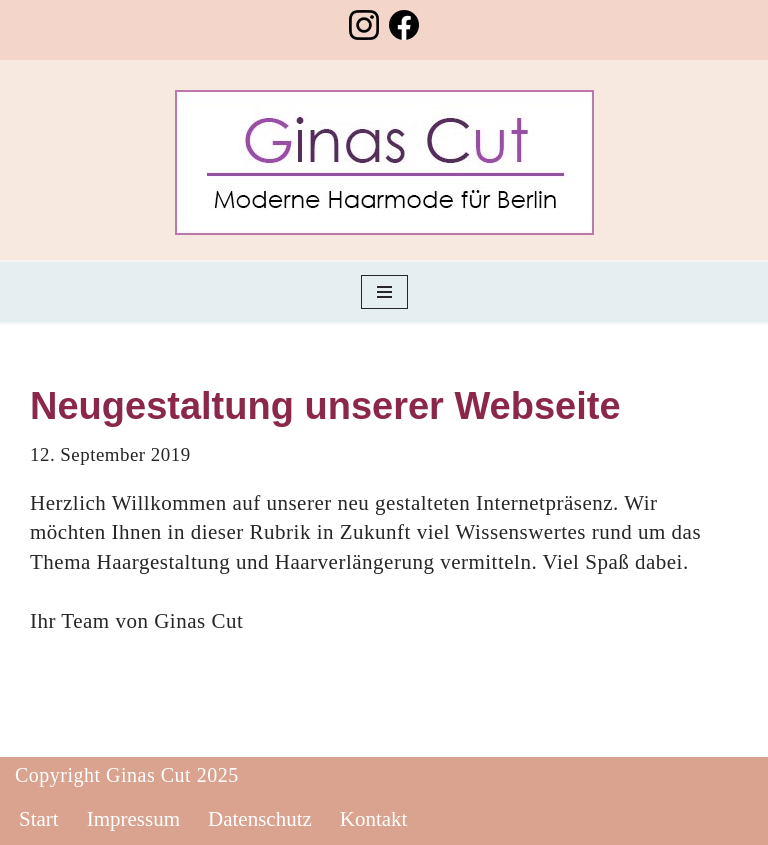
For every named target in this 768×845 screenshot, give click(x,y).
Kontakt (374, 819)
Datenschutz (260, 819)
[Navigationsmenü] (384, 292)
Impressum (133, 819)
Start (39, 819)
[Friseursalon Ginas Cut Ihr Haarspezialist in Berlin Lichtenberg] (384, 162)
